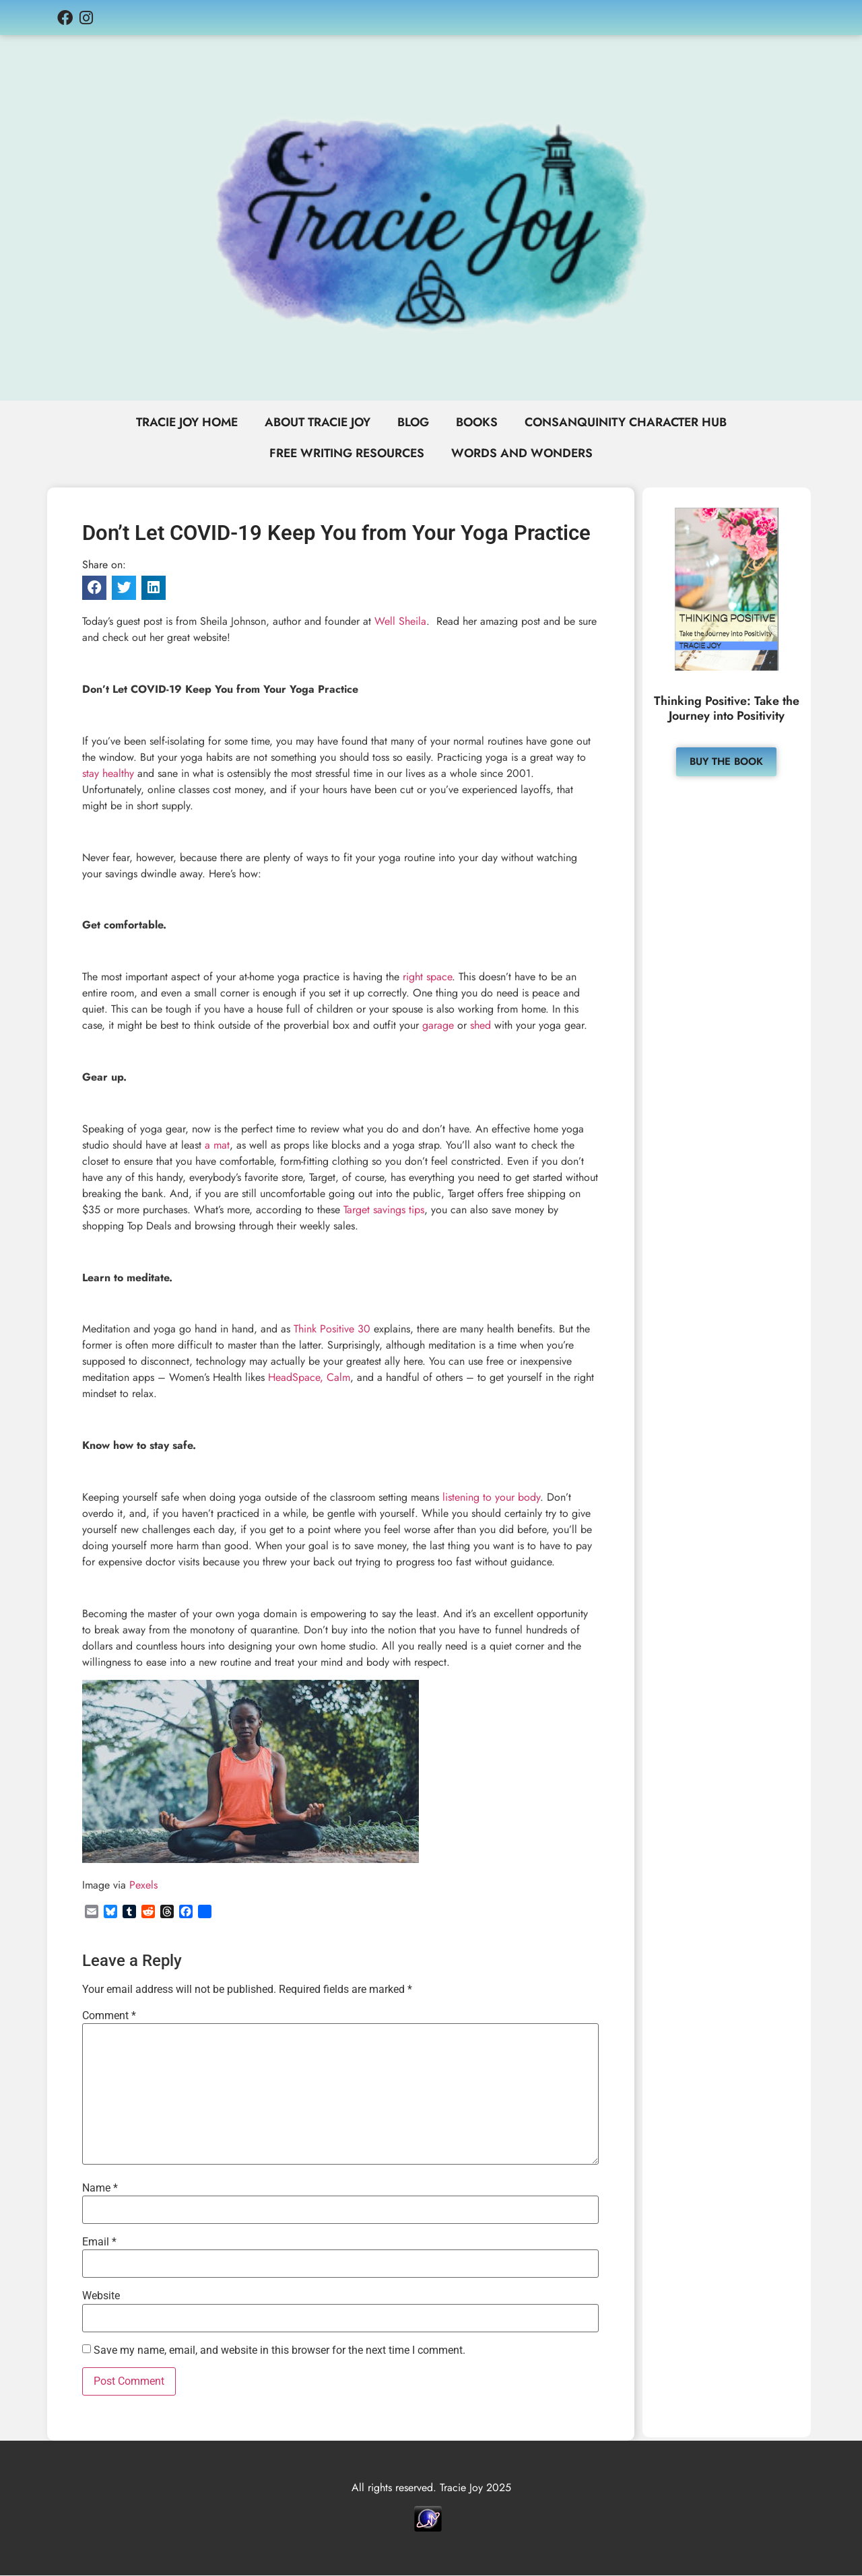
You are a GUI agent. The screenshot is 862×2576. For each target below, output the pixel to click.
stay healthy (108, 774)
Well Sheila (400, 622)
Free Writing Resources (346, 454)
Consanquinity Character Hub (630, 423)
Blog (414, 423)
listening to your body (491, 1497)
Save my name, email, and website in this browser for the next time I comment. (279, 2351)
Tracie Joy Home (181, 423)
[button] (94, 589)
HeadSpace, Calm (309, 1378)
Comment (109, 2016)
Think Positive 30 (332, 1330)
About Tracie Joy (316, 423)
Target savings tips (383, 1210)
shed (480, 1025)
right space (427, 977)
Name (100, 2188)
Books (478, 423)
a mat (217, 1145)
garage (438, 1025)
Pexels (143, 1886)
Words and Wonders (524, 454)
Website (101, 2297)
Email (99, 2242)
